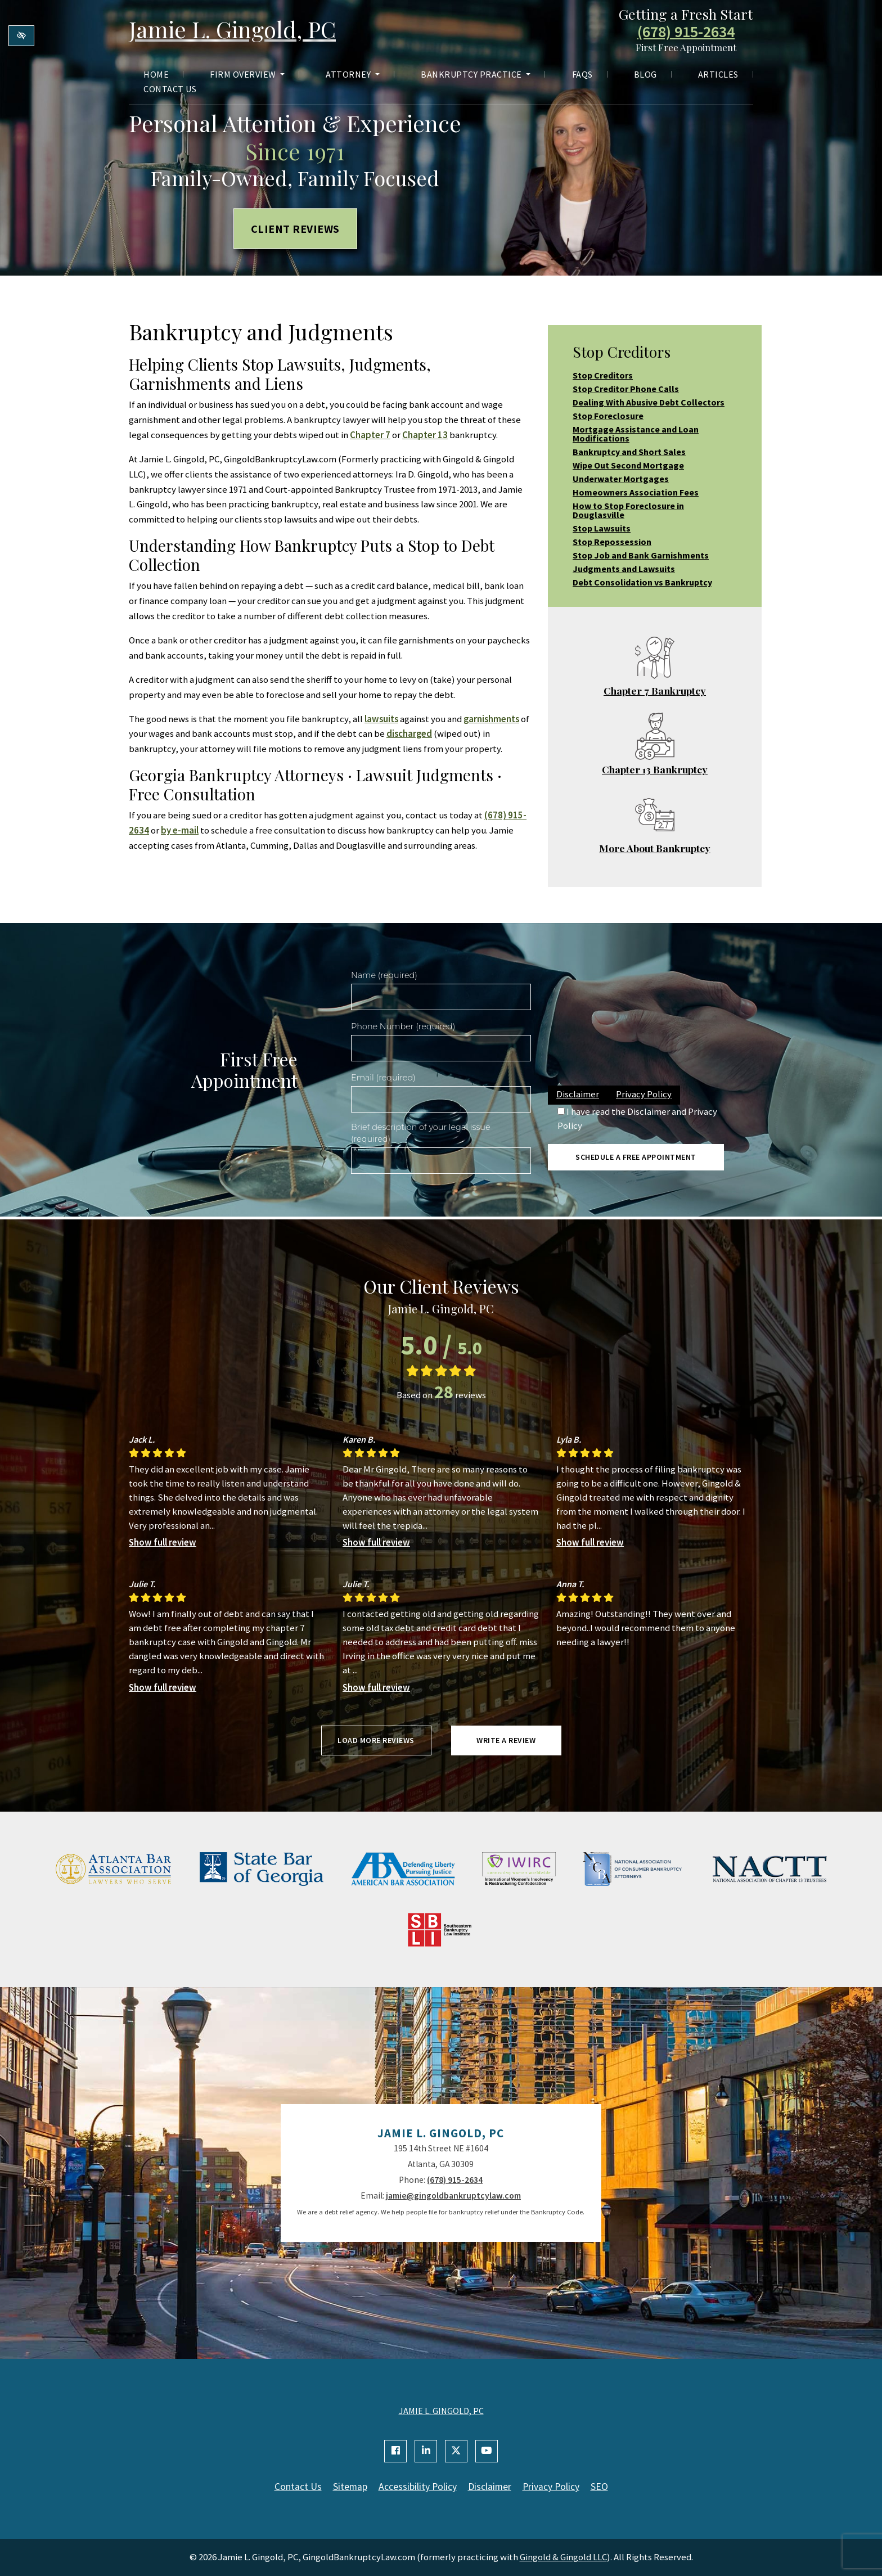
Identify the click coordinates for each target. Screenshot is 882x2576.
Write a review (506, 1740)
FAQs (582, 74)
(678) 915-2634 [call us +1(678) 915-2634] (686, 32)
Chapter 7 (370, 435)
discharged (409, 733)
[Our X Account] (456, 2451)
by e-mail (180, 830)
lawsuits (381, 719)
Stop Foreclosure (608, 415)
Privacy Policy (644, 1094)
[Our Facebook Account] (395, 2451)
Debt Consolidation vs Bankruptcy (642, 582)
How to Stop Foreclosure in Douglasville (628, 510)
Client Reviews (295, 229)
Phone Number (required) (403, 1026)
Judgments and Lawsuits (624, 568)
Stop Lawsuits (602, 528)
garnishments (491, 719)
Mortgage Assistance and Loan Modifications (636, 434)
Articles (718, 74)
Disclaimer (577, 1094)
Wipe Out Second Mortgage (628, 465)
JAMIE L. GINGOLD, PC (441, 2410)
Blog (645, 74)
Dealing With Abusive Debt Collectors (648, 402)
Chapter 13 (425, 435)
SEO (599, 2486)
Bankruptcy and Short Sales (629, 451)
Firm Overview (247, 74)
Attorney (353, 74)
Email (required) (383, 1078)
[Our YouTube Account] (486, 2451)
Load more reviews (376, 1740)
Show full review (162, 1542)
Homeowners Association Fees (636, 492)
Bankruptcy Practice (475, 74)
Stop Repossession (612, 541)
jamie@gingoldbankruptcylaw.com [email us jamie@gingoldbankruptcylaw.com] (453, 2195)
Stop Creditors (603, 375)
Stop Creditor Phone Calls (626, 388)
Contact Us (169, 88)
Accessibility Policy (418, 2486)
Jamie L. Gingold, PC (232, 29)
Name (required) (384, 975)
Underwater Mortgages (621, 478)
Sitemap (350, 2486)
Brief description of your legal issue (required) (420, 1133)
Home (156, 74)
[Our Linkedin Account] (426, 2451)
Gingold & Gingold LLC (563, 2557)
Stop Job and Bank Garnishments (641, 555)
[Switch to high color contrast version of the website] (21, 35)
